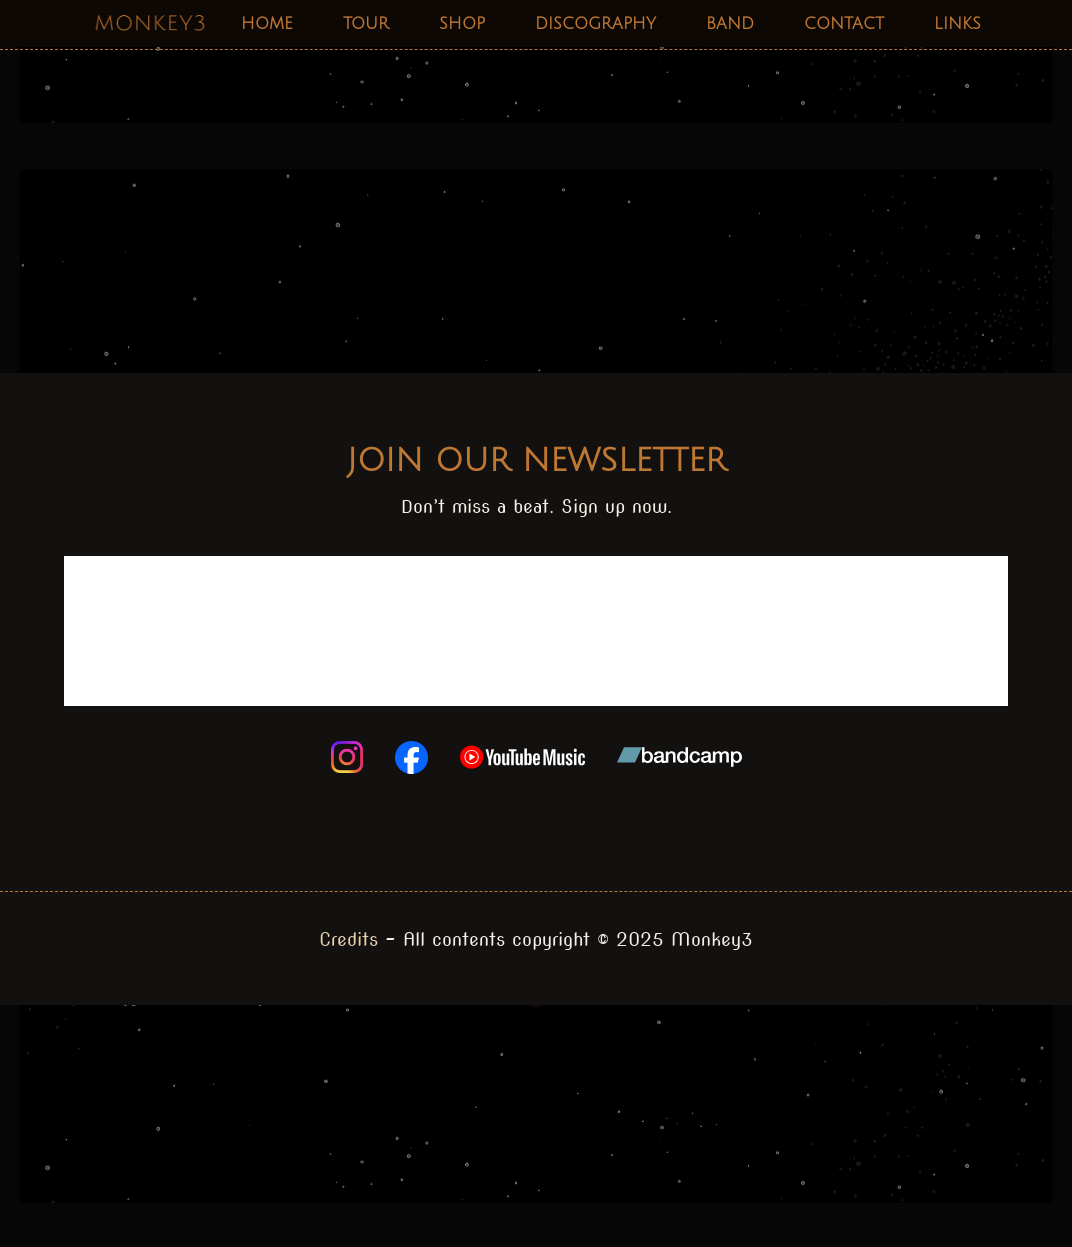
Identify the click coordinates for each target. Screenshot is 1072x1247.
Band (730, 24)
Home (267, 24)
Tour (366, 24)
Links (957, 24)
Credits (348, 939)
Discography (595, 24)
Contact (844, 24)
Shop (462, 24)
